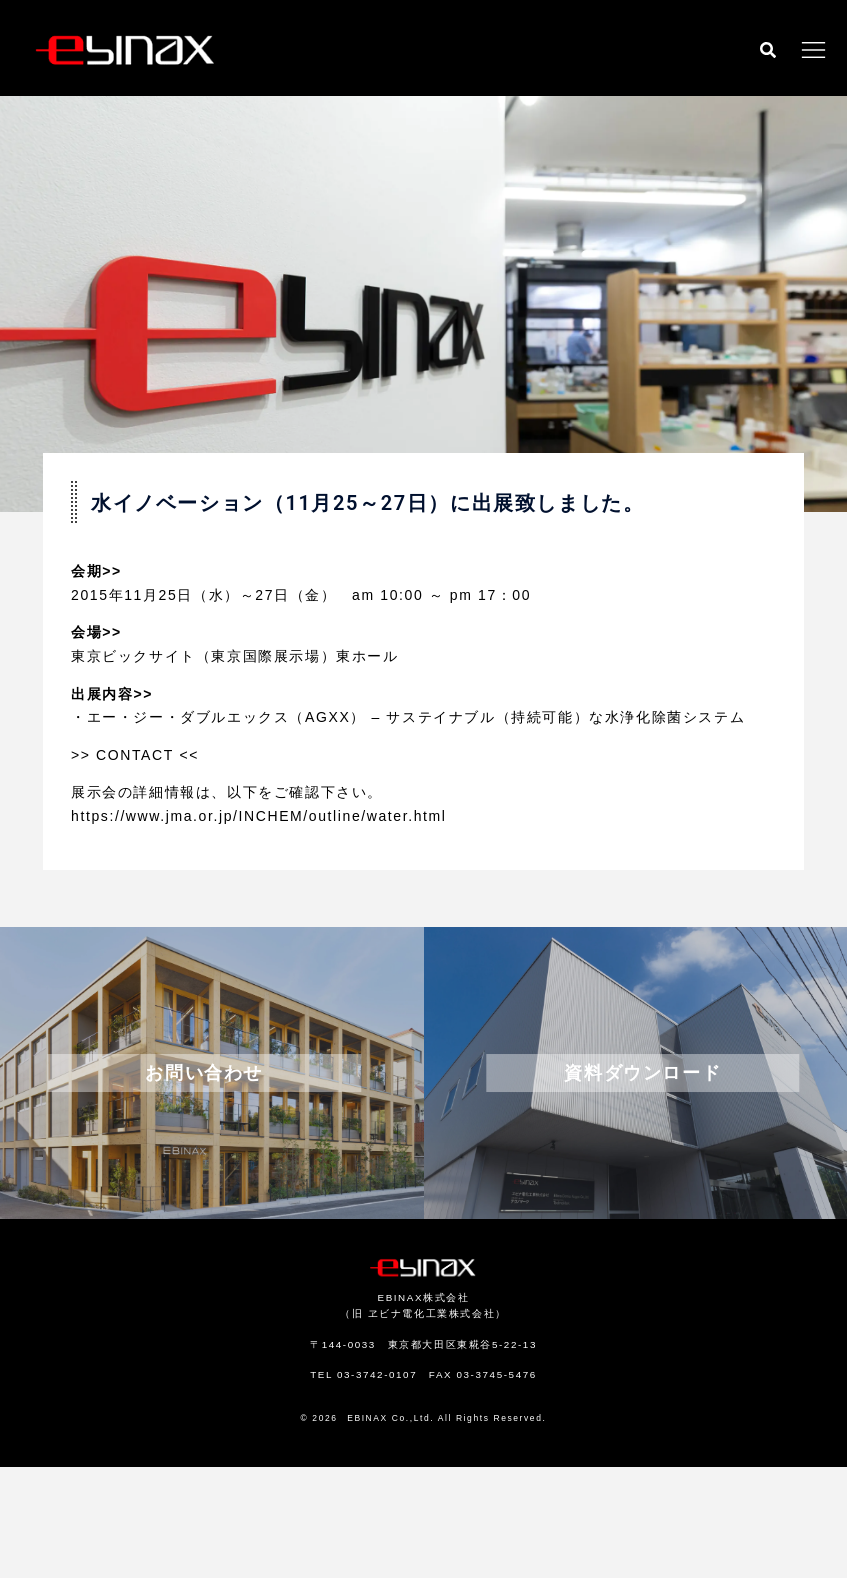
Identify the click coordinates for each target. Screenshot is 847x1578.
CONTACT (135, 755)
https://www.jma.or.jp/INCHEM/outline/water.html (259, 816)
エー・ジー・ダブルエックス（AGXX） (226, 717)
